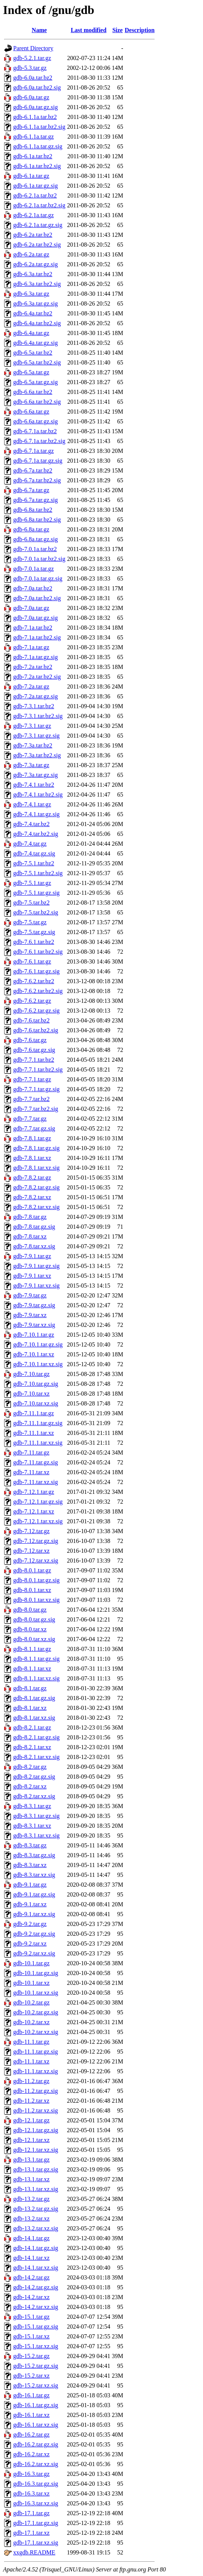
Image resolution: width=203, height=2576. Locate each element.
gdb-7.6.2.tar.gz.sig (36, 1010)
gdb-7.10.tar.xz (31, 1393)
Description (140, 30)
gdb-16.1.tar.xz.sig (35, 2425)
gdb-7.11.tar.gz (31, 1452)
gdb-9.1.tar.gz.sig (34, 1894)
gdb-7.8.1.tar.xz (32, 1158)
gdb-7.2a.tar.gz (31, 686)
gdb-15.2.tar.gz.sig (35, 2366)
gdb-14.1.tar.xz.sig (35, 2267)
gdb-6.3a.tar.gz (31, 293)
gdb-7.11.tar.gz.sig (35, 1462)
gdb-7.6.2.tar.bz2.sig (38, 991)
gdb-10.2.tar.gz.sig (35, 2012)
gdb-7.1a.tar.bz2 (32, 627)
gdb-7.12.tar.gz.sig (35, 1541)
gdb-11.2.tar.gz (31, 2081)
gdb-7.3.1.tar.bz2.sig (38, 716)
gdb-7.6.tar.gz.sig (34, 1050)
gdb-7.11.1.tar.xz (33, 1433)
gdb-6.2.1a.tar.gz (33, 215)
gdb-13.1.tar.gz (31, 2159)
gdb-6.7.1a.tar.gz (33, 451)
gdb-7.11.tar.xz (31, 1472)
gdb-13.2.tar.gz (31, 2199)
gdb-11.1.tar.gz (31, 2042)
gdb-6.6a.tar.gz (31, 411)
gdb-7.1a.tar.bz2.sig (37, 637)
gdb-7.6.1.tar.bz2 (33, 942)
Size (117, 30)
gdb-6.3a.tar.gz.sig (35, 303)
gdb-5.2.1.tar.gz (32, 58)
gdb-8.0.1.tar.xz (32, 1590)
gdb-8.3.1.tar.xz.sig (36, 1835)
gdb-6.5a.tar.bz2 (32, 352)
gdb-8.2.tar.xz (29, 1786)
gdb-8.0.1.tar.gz (32, 1570)
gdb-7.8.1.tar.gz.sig (36, 1148)
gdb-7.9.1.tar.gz (32, 1256)
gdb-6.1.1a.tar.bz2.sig (39, 127)
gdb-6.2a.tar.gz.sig (35, 264)
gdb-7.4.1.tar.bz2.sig (38, 794)
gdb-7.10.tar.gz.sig (35, 1384)
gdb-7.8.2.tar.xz (32, 1197)
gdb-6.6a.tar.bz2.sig (37, 401)
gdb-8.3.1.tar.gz (32, 1806)
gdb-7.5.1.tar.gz (32, 883)
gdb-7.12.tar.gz (31, 1531)
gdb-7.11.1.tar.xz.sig (38, 1442)
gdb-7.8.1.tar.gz (32, 1138)
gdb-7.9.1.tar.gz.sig (36, 1266)
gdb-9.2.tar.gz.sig (34, 1933)
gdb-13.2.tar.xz (31, 2218)
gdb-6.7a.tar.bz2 (32, 470)
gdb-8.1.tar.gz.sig (34, 1698)
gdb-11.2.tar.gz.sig (35, 2091)
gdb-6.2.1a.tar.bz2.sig (39, 205)
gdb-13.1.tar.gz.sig (35, 2169)
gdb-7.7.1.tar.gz (32, 1079)
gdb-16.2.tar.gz (31, 2434)
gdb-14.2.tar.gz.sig (35, 2287)
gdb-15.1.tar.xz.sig (35, 2346)
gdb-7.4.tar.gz (29, 843)
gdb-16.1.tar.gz (31, 2395)
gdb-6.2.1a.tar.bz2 (35, 195)
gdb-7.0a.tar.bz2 (32, 588)
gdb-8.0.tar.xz (29, 1629)
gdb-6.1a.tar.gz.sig (35, 185)
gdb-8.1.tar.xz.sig (34, 1717)
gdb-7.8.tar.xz (29, 1236)
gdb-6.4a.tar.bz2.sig (37, 323)
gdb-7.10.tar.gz (31, 1374)
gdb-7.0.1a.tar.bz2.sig (39, 559)
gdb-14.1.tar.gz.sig (35, 2248)
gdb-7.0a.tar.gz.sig (35, 618)
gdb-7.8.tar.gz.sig (34, 1226)
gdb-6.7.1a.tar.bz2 (35, 431)
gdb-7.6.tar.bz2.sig (35, 1030)
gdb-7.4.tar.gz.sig (34, 853)
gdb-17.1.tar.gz (31, 2513)
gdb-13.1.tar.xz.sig (35, 2189)
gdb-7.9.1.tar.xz (32, 1276)
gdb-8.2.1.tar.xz (32, 1747)
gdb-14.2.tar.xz (31, 2297)
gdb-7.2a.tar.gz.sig (35, 696)
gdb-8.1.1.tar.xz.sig (36, 1678)
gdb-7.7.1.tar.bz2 (33, 1059)
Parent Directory (33, 48)
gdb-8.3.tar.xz (29, 1865)
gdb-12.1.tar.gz (31, 2120)
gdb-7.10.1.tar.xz (33, 1354)
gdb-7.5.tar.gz (29, 922)
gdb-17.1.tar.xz (31, 2533)
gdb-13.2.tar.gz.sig (35, 2208)
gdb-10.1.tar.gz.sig (35, 1973)
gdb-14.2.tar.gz (31, 2277)
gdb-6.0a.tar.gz (31, 97)
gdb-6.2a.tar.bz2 (32, 235)
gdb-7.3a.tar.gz (31, 765)
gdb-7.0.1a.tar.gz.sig (37, 578)
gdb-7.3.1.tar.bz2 (33, 706)
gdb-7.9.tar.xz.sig (34, 1325)
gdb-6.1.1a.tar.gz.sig (37, 146)
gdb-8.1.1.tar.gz (32, 1649)
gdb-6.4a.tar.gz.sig (35, 343)
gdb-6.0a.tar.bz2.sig (37, 87)
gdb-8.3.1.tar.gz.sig (36, 1816)
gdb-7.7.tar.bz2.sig (35, 1109)
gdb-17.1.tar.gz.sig (35, 2523)
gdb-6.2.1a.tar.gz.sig (37, 225)
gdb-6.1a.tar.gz (31, 176)
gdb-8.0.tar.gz (29, 1609)
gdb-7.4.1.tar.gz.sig (36, 814)
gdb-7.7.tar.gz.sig (34, 1128)
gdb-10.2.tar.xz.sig (35, 2032)
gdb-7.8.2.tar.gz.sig (36, 1187)
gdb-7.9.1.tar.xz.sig (36, 1285)
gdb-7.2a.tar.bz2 (32, 667)
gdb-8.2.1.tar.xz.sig (36, 1757)
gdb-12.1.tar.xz (31, 2140)
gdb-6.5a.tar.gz (31, 372)
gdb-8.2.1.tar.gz (32, 1727)
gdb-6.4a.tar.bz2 (32, 313)
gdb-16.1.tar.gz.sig (35, 2405)
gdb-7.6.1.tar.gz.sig (36, 971)
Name (39, 30)
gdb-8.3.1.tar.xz (32, 1825)
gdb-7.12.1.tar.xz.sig (38, 1521)
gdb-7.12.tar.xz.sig (35, 1560)
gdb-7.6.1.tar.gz (32, 961)
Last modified (88, 30)
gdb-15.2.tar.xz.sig (35, 2385)
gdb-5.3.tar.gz (29, 68)
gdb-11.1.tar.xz (31, 2061)
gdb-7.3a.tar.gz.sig (35, 775)
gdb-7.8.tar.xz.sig (34, 1246)
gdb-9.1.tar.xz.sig (34, 1914)
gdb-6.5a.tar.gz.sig (35, 382)
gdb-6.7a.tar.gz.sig (35, 500)
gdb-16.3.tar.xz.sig (35, 2503)
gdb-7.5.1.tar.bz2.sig (38, 873)
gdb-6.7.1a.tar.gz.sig (37, 460)
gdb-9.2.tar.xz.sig (34, 1953)
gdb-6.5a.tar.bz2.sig (37, 362)
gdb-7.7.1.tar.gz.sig (36, 1089)
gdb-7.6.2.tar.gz (32, 1001)
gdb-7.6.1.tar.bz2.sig (38, 951)
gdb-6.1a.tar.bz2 (32, 156)
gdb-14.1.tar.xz (31, 2258)
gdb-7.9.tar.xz (29, 1315)
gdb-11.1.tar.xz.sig (35, 2071)
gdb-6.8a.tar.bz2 (32, 510)
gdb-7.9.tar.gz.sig (34, 1305)
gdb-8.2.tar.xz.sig (34, 1796)
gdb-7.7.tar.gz (29, 1118)
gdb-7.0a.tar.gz (31, 608)
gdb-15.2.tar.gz (31, 2356)
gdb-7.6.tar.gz (29, 1040)
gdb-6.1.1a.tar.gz (33, 136)
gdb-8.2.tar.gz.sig (34, 1776)
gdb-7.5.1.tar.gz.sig (36, 893)
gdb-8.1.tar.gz (29, 1688)
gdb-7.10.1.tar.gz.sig (38, 1344)
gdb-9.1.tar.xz (29, 1904)
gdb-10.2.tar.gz (31, 2002)
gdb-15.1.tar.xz (31, 2336)
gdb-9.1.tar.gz (29, 1884)
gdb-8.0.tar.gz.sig (34, 1619)
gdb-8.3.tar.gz (29, 1845)
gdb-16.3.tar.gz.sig (35, 2483)
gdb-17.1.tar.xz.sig (35, 2542)
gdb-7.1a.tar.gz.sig (35, 657)
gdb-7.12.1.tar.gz (33, 1492)
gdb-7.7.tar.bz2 (31, 1099)
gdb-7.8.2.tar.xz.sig (36, 1207)
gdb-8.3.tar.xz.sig (34, 1875)
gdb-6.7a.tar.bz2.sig (37, 480)
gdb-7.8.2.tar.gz (32, 1177)
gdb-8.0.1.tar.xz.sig (36, 1600)
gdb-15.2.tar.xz (31, 2375)
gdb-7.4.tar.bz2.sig (35, 834)
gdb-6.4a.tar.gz (31, 333)
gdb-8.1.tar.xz (29, 1708)
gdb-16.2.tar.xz (31, 2454)
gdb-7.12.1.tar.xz (33, 1511)
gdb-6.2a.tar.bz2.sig (37, 244)
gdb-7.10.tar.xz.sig (35, 1403)
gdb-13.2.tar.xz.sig (35, 2228)
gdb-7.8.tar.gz (29, 1217)
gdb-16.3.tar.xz (31, 2493)
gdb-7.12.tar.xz (31, 1550)
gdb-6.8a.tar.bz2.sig (37, 519)
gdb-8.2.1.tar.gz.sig (36, 1737)
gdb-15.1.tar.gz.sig (35, 2326)
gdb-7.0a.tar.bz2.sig (37, 598)
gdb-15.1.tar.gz (31, 2316)
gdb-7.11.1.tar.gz (33, 1413)
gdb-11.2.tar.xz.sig (35, 2110)
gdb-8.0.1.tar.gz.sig (36, 1580)
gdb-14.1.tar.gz (31, 2238)
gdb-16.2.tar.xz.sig (35, 2464)
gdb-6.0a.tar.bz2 (32, 77)
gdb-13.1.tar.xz (31, 2179)
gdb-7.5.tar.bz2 (31, 902)
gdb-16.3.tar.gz (31, 2474)
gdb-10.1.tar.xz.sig (35, 1992)
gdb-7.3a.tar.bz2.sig (37, 755)
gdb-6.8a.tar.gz (31, 529)
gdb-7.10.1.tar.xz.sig (38, 1364)
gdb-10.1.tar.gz (31, 1963)
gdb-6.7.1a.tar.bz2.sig (39, 441)
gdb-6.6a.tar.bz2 (32, 392)
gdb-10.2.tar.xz (31, 2022)
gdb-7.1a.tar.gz (31, 647)
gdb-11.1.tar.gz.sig (35, 2051)
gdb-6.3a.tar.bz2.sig (37, 284)
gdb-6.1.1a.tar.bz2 (35, 117)
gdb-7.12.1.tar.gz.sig (38, 1501)
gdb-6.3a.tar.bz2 (32, 274)
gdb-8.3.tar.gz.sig (34, 1855)
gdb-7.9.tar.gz (29, 1295)
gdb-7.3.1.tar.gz (32, 726)
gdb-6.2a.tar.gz (31, 254)
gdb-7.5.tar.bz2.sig (35, 912)
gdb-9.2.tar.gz (29, 1924)
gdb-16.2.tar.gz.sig (35, 2444)
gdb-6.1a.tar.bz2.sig (37, 166)
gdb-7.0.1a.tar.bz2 (35, 549)
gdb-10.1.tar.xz (31, 1983)
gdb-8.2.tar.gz (29, 1767)
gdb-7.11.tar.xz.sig (35, 1482)
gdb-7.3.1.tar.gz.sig (36, 735)
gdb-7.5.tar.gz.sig (34, 932)
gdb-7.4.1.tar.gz (32, 804)
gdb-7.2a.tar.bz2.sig (37, 676)
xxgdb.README (34, 2552)
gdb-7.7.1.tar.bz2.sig (38, 1069)
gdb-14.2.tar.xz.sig (35, 2307)
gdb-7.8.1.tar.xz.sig (36, 1167)
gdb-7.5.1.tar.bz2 (33, 863)
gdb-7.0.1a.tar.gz (33, 568)
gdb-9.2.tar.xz (29, 1943)
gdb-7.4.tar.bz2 (31, 824)
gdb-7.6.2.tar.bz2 (33, 981)
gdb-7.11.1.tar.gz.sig (38, 1423)
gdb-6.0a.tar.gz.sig (35, 107)
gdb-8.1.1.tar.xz (32, 1668)
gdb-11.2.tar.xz (31, 2100)
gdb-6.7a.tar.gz (31, 490)
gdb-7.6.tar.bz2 (31, 1020)
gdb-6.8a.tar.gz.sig (35, 539)
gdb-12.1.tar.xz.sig (35, 2150)
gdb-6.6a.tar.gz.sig (35, 421)
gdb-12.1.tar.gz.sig (35, 2130)
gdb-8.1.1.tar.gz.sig (36, 1659)
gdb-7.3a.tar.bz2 (32, 745)
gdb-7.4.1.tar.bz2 (33, 784)
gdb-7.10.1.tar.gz (33, 1334)
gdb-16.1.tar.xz (31, 2415)
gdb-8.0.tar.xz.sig (34, 1639)
